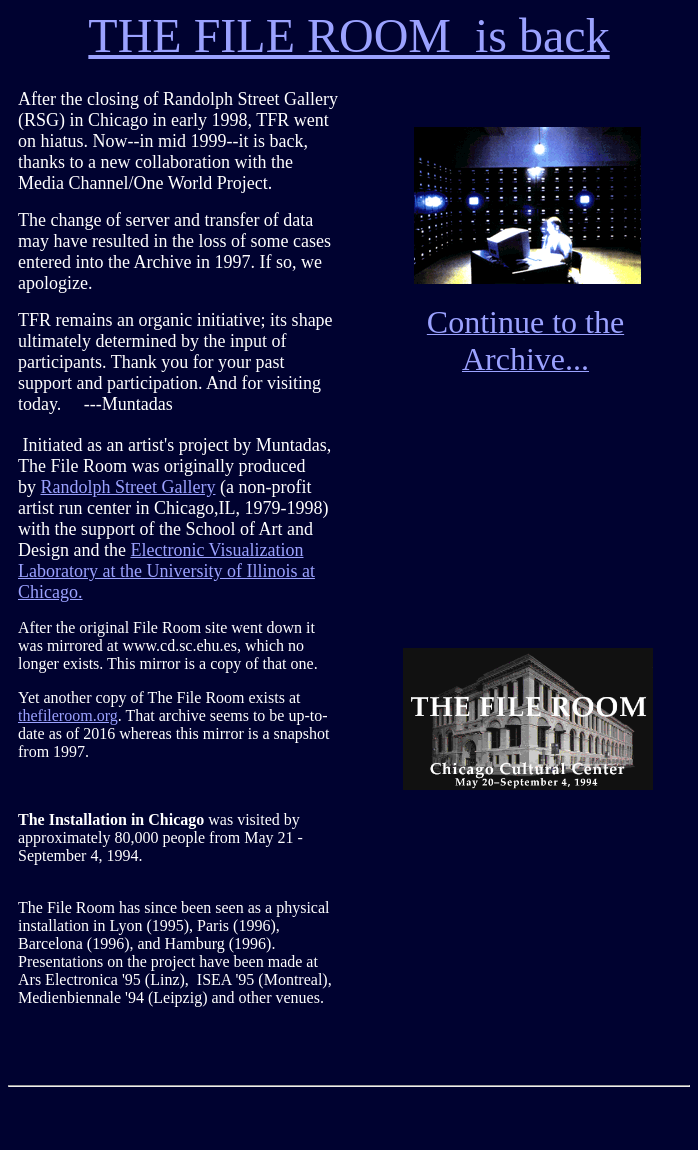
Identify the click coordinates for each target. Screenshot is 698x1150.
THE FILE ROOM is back (348, 35)
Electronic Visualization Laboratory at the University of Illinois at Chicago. (166, 571)
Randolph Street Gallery (128, 487)
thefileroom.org (68, 715)
